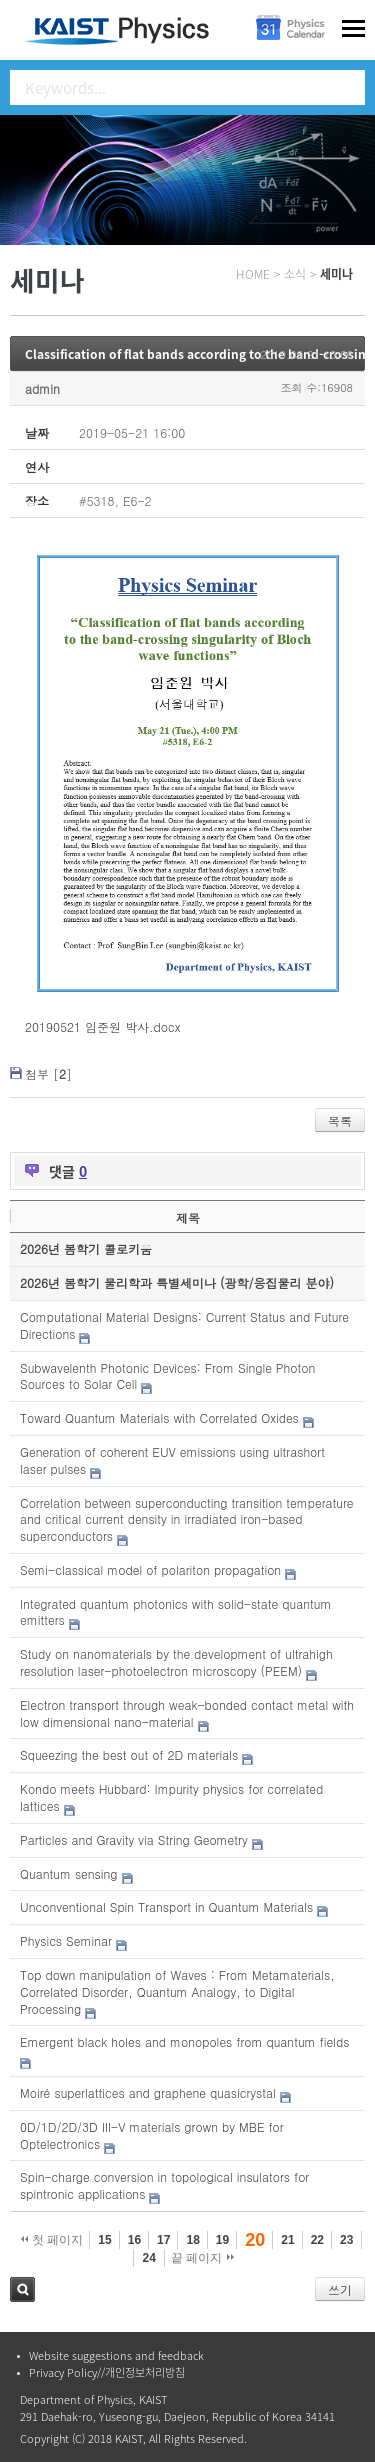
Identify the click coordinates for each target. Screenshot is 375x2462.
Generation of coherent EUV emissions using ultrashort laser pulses (172, 1460)
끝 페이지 (202, 2258)
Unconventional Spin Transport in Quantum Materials (166, 1906)
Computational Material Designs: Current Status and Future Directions (184, 1325)
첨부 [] (48, 1073)
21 (287, 2240)
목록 (340, 1120)
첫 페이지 (52, 2240)
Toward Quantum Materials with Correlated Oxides (159, 1417)
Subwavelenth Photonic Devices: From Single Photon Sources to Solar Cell (167, 1376)
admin (42, 388)
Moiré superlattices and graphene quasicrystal (148, 2092)
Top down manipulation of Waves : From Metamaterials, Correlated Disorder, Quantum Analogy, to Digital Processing (177, 1991)
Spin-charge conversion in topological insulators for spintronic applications (164, 2185)
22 (317, 2240)
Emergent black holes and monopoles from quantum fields (184, 2041)
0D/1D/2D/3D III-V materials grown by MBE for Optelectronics (152, 2135)
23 (346, 2240)
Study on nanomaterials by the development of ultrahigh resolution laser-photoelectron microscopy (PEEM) (176, 1662)
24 (148, 2258)
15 (104, 2240)
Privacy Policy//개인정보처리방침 (107, 2372)
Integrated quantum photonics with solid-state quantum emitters (175, 1612)
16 (134, 2240)
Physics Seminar (66, 1940)
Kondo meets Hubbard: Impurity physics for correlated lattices (171, 1797)
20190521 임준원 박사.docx (102, 1026)
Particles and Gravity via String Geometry (134, 1839)
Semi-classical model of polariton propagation (150, 1569)
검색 (22, 2289)
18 (192, 2240)
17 (163, 2240)
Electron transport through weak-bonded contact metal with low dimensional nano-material (187, 1713)
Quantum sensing (69, 1873)
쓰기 (340, 2289)
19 (222, 2240)
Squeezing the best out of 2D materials (129, 1754)
